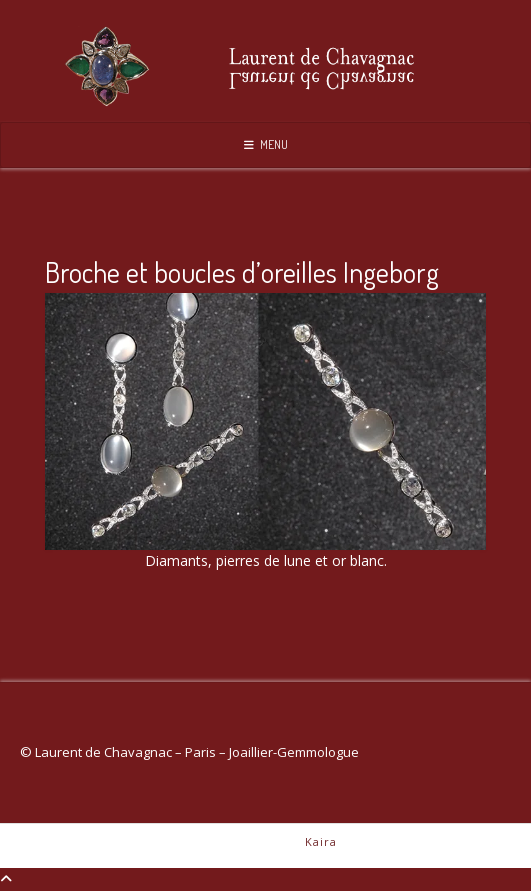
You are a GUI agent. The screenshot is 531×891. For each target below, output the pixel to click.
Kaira (321, 841)
